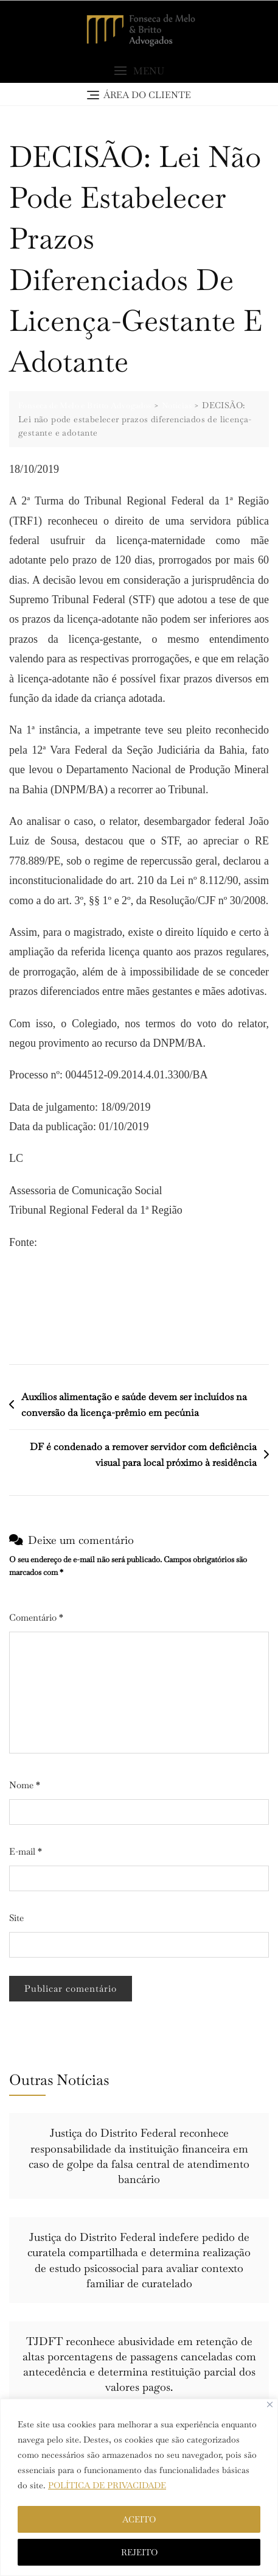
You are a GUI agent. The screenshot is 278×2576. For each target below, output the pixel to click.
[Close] (270, 2404)
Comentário (36, 1617)
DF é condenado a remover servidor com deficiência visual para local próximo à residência (143, 1454)
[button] (139, 71)
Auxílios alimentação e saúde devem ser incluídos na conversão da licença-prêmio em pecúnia (134, 1404)
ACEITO (139, 2519)
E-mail (25, 1851)
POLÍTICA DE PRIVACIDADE (107, 2485)
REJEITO (139, 2552)
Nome (24, 1785)
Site (16, 1917)
